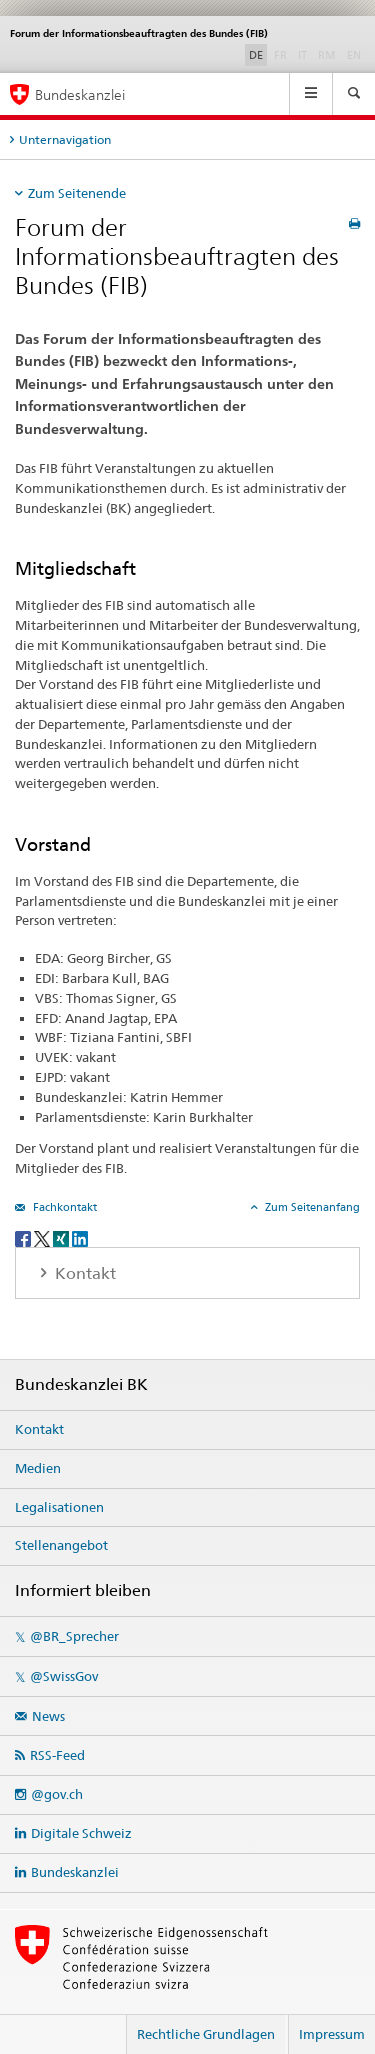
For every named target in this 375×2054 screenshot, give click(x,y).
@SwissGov (64, 1676)
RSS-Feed (57, 1755)
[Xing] (62, 1237)
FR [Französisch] (282, 54)
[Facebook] (24, 1237)
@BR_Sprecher (74, 1636)
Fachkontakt (63, 1207)
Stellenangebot (61, 1545)
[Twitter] (43, 1237)
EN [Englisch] (356, 54)
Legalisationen (59, 1507)
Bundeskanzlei (75, 1872)
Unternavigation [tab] (65, 139)
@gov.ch (57, 1794)
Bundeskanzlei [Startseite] (80, 94)
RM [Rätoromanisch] (329, 54)
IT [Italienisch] (304, 54)
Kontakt (39, 1429)
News (48, 1716)
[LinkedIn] (80, 1237)
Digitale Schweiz (81, 1833)
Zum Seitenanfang (311, 1207)
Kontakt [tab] (83, 1273)
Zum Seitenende (77, 193)
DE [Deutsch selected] (256, 55)
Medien (38, 1468)
